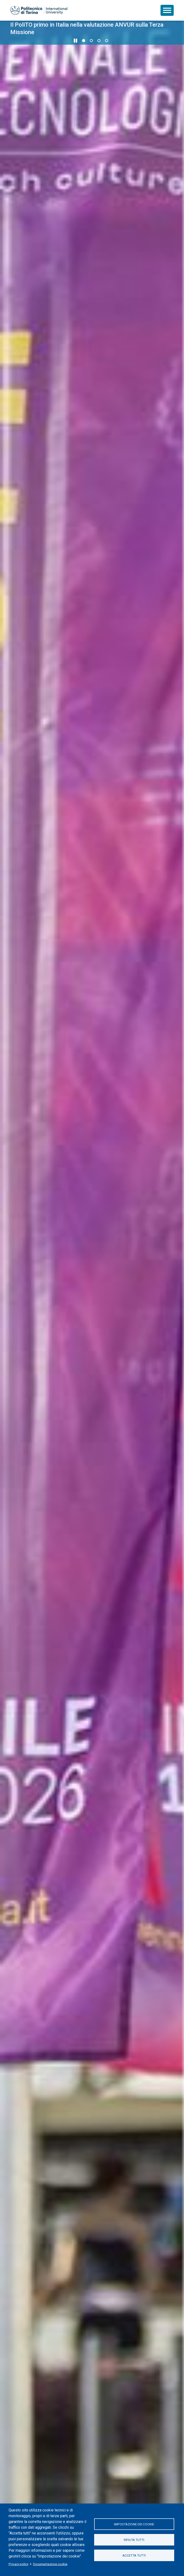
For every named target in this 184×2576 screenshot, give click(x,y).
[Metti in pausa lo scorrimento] (75, 40)
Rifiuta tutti (134, 2540)
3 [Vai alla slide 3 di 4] (99, 40)
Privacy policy (18, 2564)
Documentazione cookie (50, 2564)
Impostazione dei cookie (134, 2524)
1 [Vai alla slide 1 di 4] (83, 40)
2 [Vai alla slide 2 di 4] (91, 40)
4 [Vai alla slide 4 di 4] (106, 40)
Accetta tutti (134, 2555)
